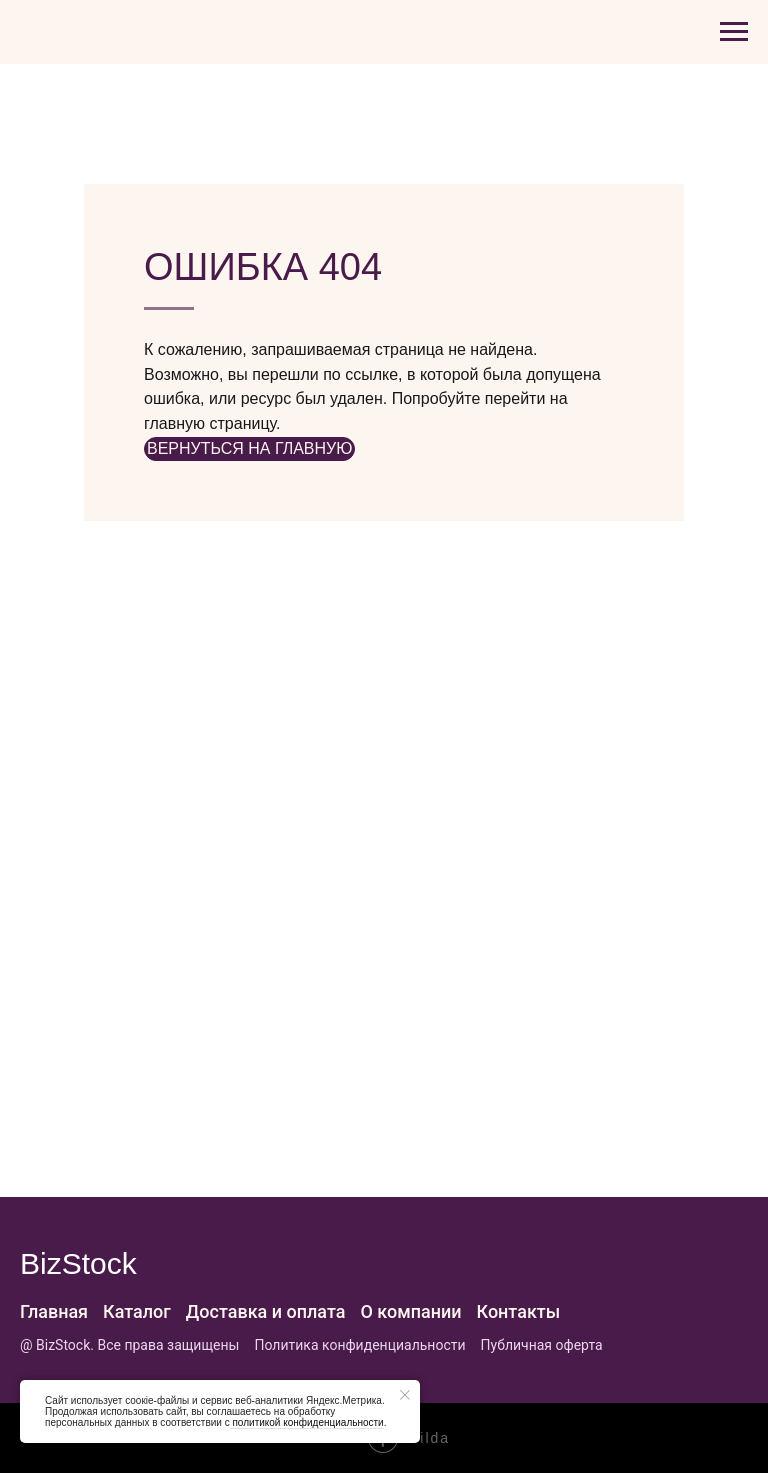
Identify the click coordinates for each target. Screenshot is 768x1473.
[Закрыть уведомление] (405, 1395)
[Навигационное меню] (734, 32)
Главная (54, 1311)
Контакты (519, 1311)
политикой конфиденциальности (307, 1422)
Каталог (137, 1311)
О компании (410, 1311)
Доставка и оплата (266, 1311)
